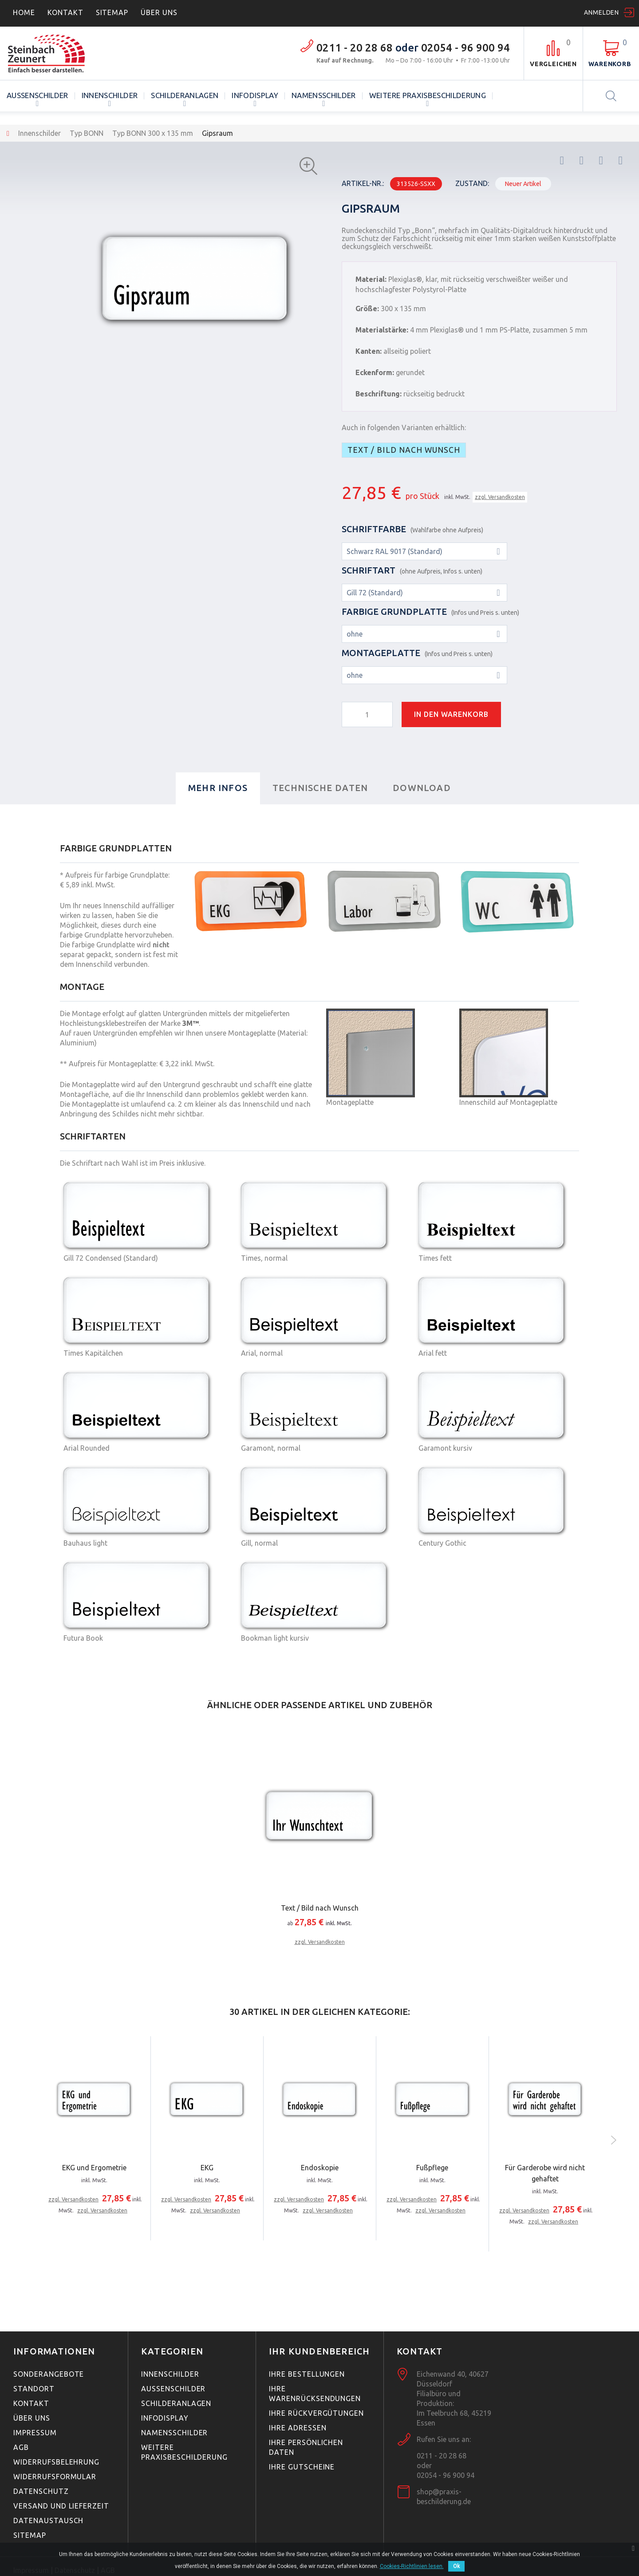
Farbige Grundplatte (430, 611)
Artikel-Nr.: (363, 183)
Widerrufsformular (54, 2477)
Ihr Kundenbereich (319, 2351)
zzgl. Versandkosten (500, 497)
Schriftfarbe (412, 529)
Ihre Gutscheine (302, 2467)
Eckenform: (374, 372)
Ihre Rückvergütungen (316, 2413)
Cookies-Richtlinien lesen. (412, 2566)
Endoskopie (320, 2168)
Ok (456, 2566)
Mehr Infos (218, 788)
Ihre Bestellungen (307, 2374)
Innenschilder (110, 95)
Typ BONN (86, 133)
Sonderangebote (48, 2374)
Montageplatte (417, 653)
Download (422, 788)
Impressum (35, 2433)
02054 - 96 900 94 (465, 48)
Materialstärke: (381, 330)
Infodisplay (255, 95)
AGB (21, 2447)
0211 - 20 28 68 (354, 48)
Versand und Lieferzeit (61, 2506)
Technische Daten (320, 788)
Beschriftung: (378, 394)
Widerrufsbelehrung (56, 2462)
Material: (371, 279)
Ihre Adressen (297, 2428)
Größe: (367, 309)
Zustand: (472, 183)
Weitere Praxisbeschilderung (427, 95)
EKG (207, 2168)
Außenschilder (37, 95)
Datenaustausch (48, 2521)
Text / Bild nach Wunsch (403, 450)
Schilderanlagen (184, 95)
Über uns (31, 2418)
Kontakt (65, 12)
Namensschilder (324, 95)
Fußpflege (432, 2168)
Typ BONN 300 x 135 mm (152, 133)
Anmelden (601, 12)
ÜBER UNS (159, 12)
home (24, 12)
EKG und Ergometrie (94, 2168)
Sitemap (112, 12)
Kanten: (368, 351)
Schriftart (412, 570)
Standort (34, 2389)
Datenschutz (41, 2491)
